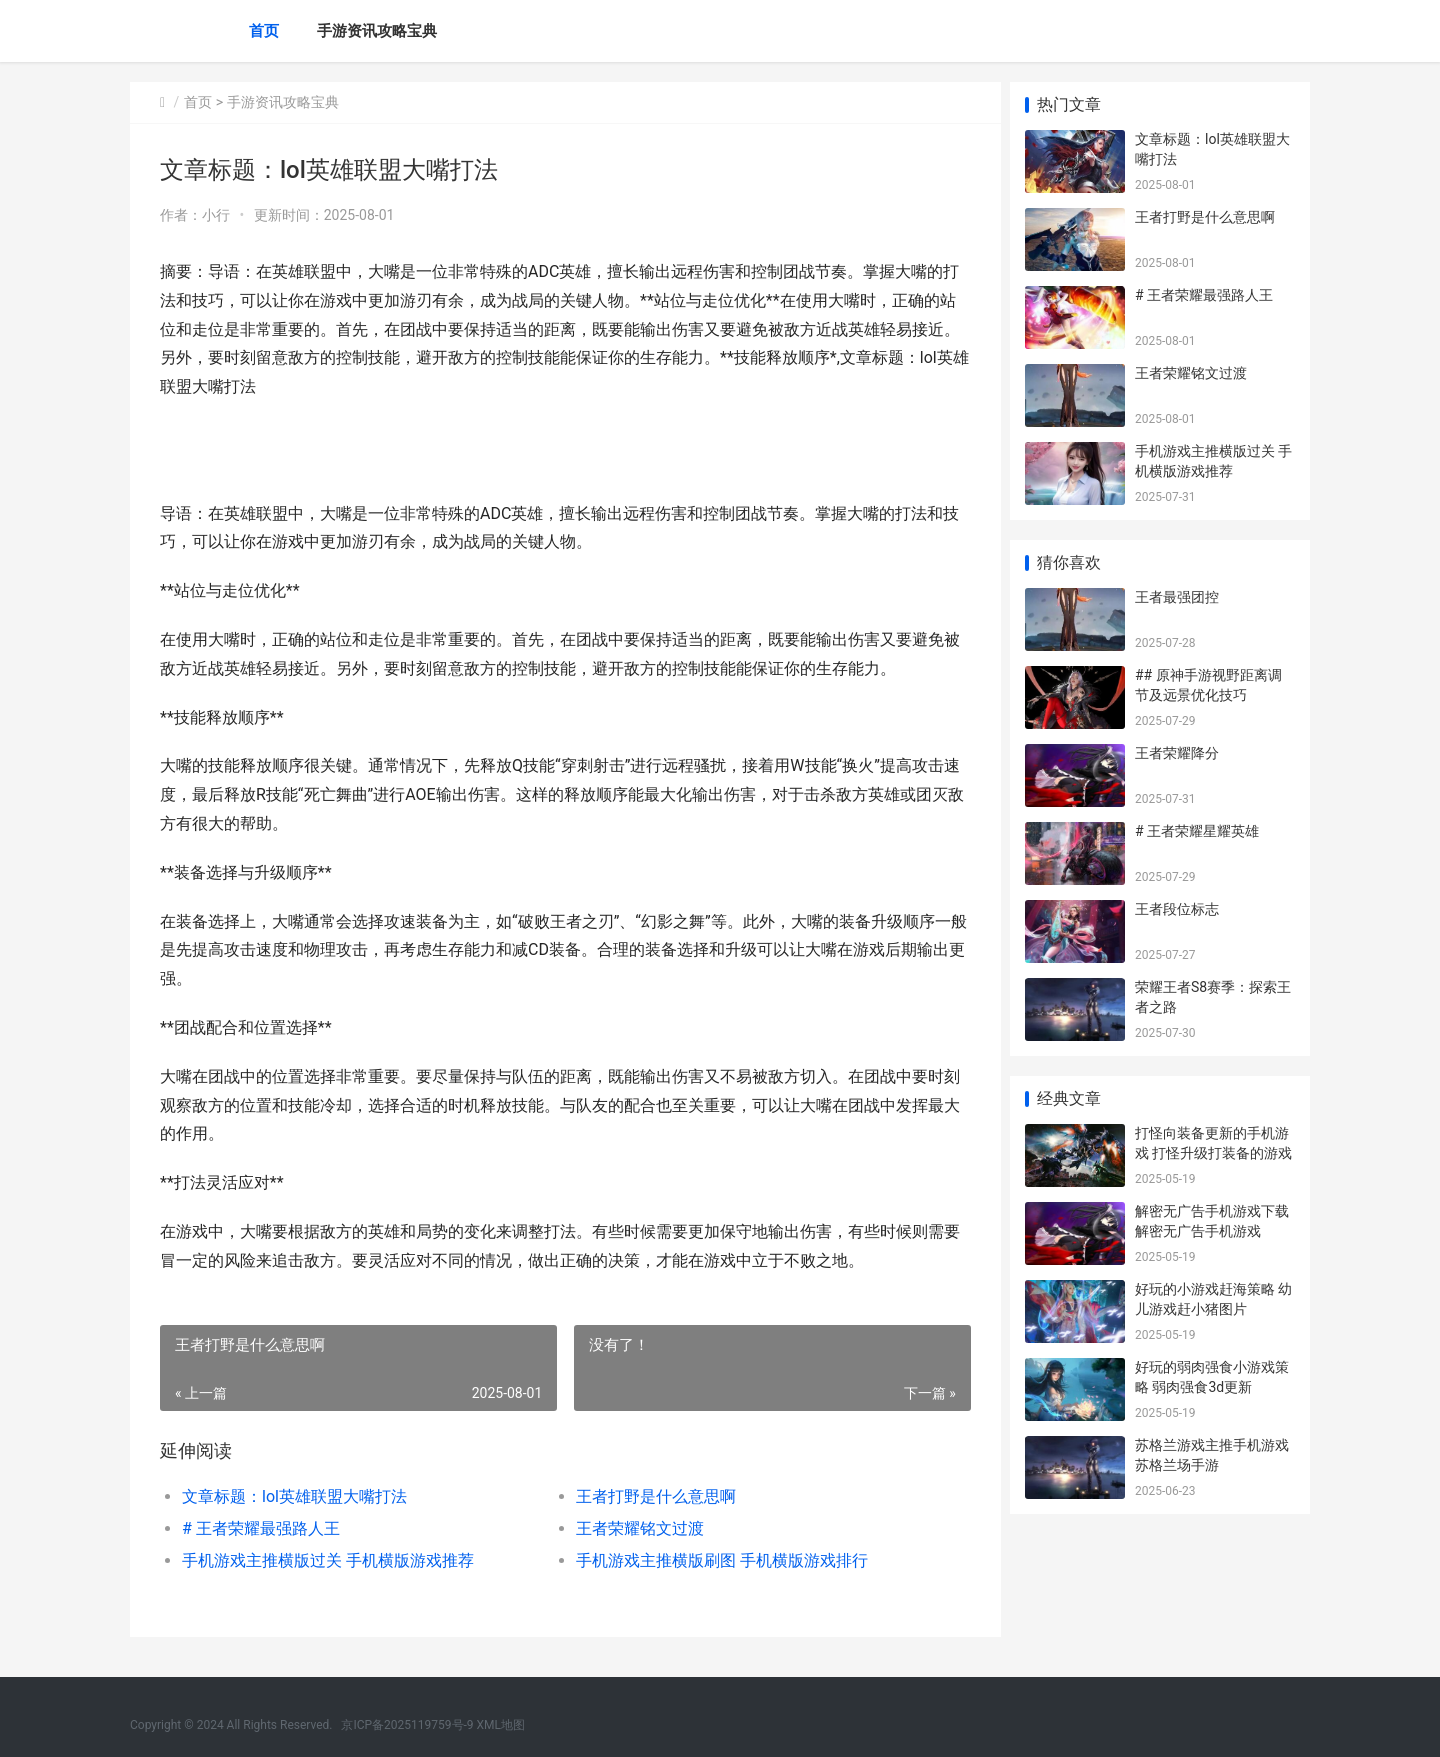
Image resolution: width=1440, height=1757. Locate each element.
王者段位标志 (1177, 909)
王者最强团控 (1177, 597)
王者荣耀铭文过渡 (634, 1528)
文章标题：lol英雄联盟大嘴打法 (294, 1496)
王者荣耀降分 (1177, 753)
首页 (264, 31)
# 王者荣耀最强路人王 (261, 1528)
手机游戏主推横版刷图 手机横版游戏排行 (716, 1560)
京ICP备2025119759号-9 (407, 1725)
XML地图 (501, 1725)
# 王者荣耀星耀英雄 (1197, 831)
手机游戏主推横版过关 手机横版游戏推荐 (328, 1560)
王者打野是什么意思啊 (650, 1496)
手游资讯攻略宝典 (377, 31)
